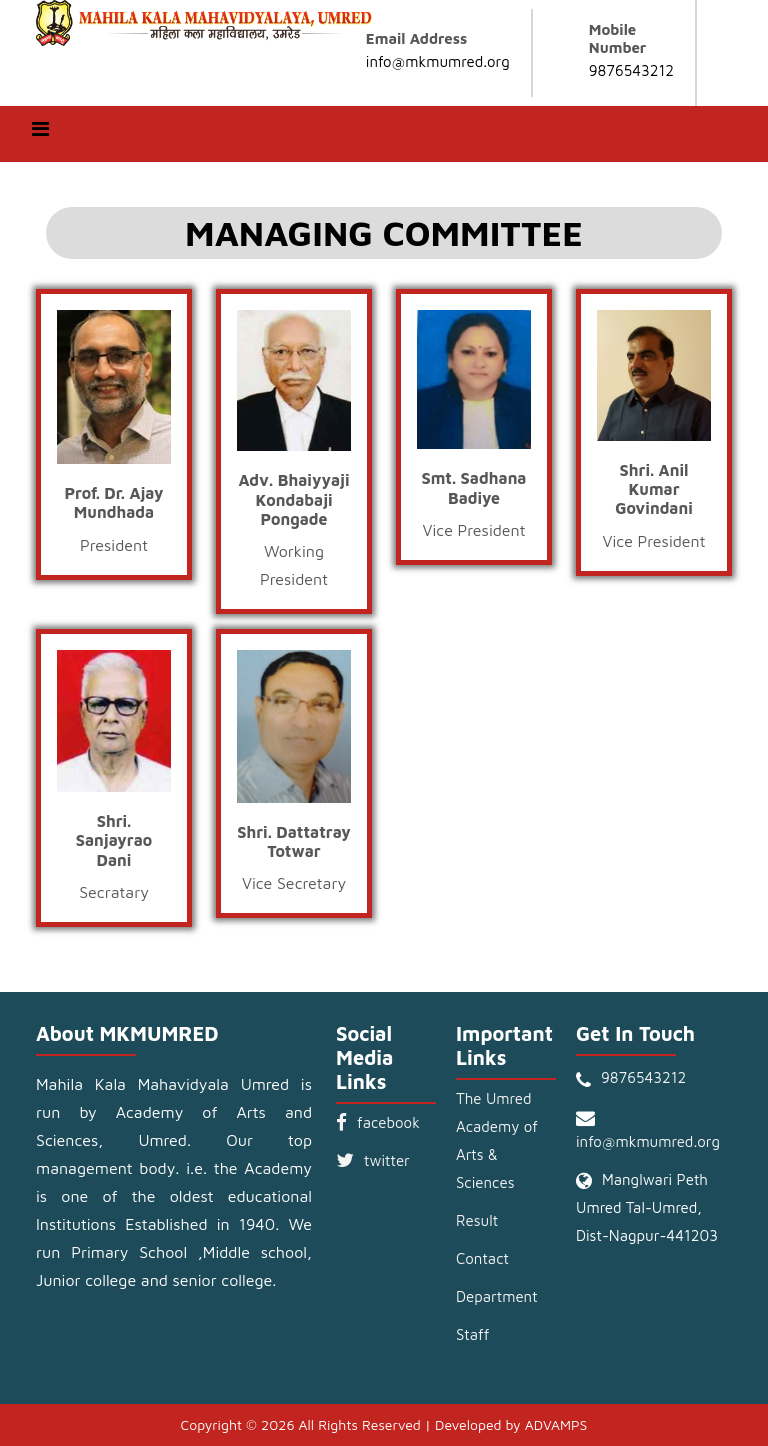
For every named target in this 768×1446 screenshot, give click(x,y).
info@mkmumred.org (438, 61)
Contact (482, 1258)
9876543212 (631, 70)
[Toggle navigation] (40, 134)
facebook (388, 1122)
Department (497, 1296)
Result (477, 1220)
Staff (472, 1334)
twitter (387, 1160)
